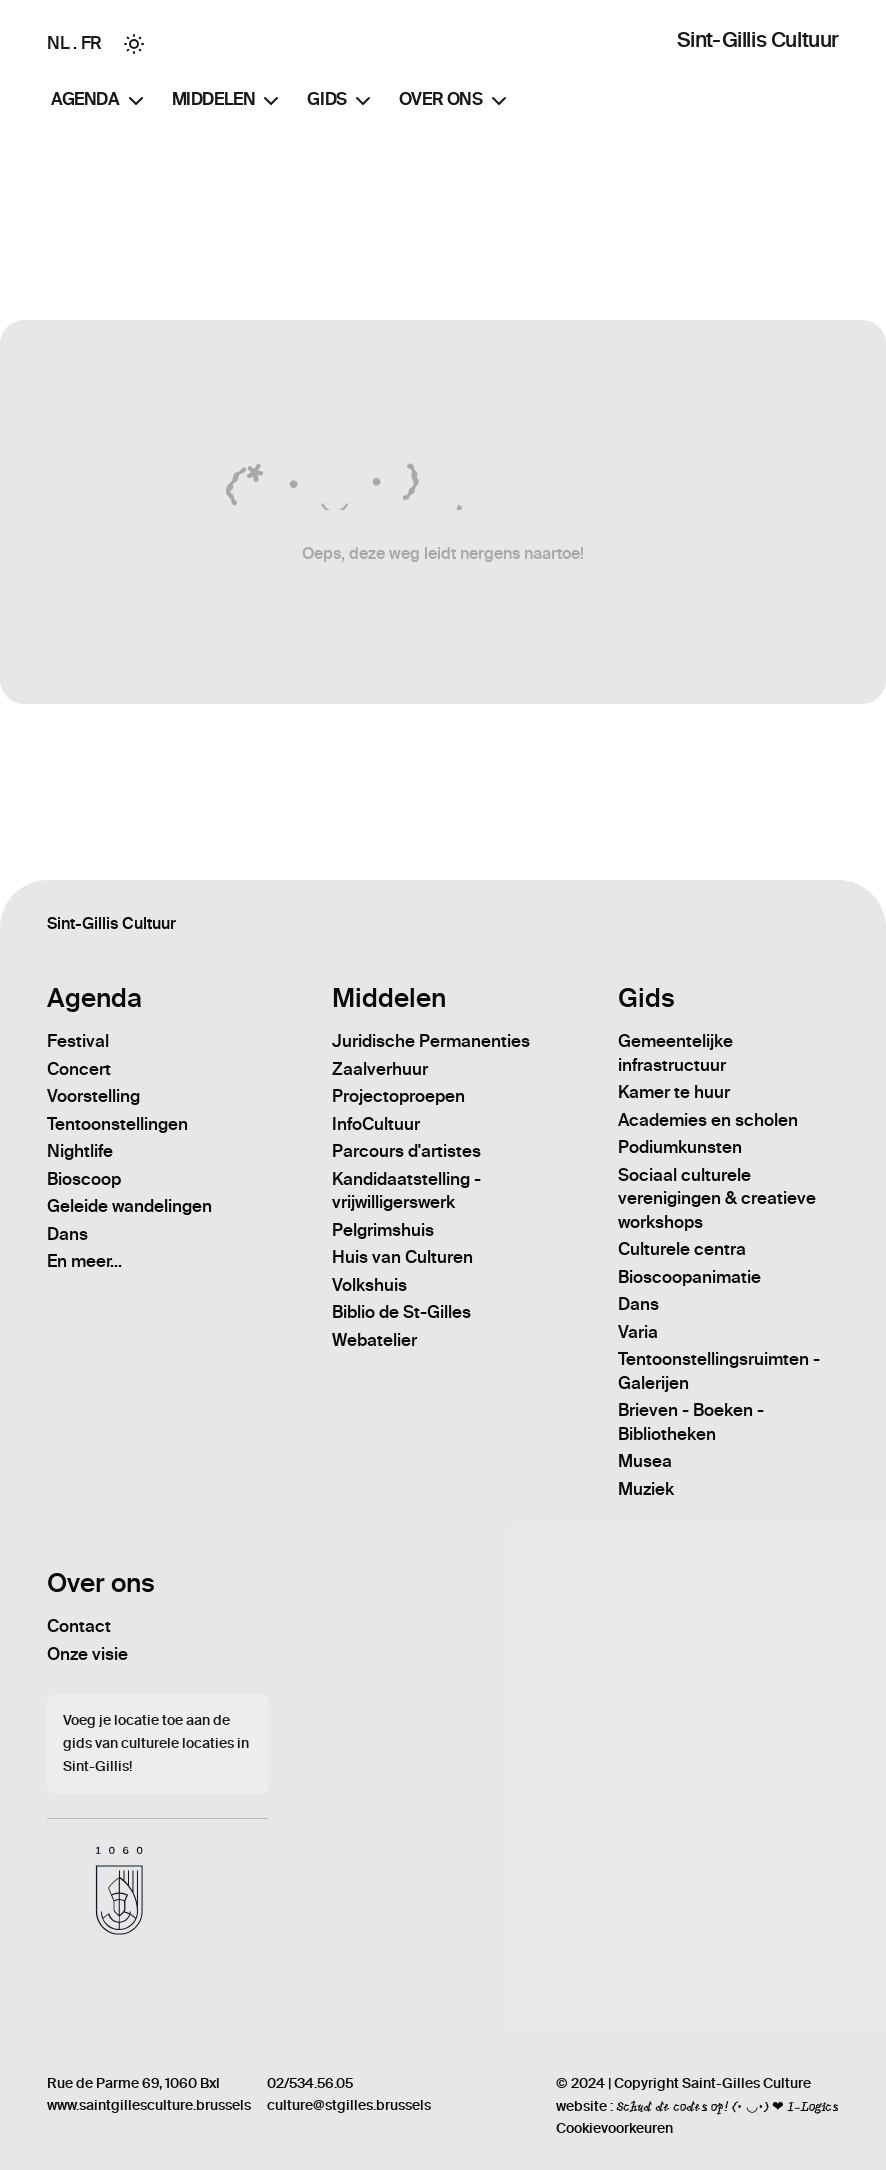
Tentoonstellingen (117, 1124)
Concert (79, 1069)
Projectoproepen (398, 1096)
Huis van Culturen (402, 1257)
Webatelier (374, 1340)
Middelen (228, 101)
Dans (67, 1234)
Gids (340, 101)
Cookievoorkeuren (614, 2128)
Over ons (455, 101)
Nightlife (80, 1151)
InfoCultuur (376, 1124)
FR (91, 43)
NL (58, 43)
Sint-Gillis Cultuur (758, 39)
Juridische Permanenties (431, 1041)
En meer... (84, 1261)
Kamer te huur (674, 1092)
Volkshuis (369, 1285)
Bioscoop (84, 1179)
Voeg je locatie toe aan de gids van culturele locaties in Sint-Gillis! (156, 1743)
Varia (638, 1332)
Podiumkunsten (680, 1147)
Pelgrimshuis (383, 1230)
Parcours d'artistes (406, 1151)
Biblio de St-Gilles (401, 1312)
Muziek (646, 1489)
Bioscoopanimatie (689, 1277)
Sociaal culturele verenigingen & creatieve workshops (717, 1198)
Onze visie (87, 1654)
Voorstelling (93, 1096)
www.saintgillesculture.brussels (149, 2105)
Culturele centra (682, 1249)
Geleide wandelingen (129, 1206)
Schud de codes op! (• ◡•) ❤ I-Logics (727, 2106)
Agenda (99, 101)
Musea (645, 1461)
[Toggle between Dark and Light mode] (134, 44)
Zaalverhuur (380, 1069)
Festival (78, 1041)
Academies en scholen (708, 1120)
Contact (79, 1626)
